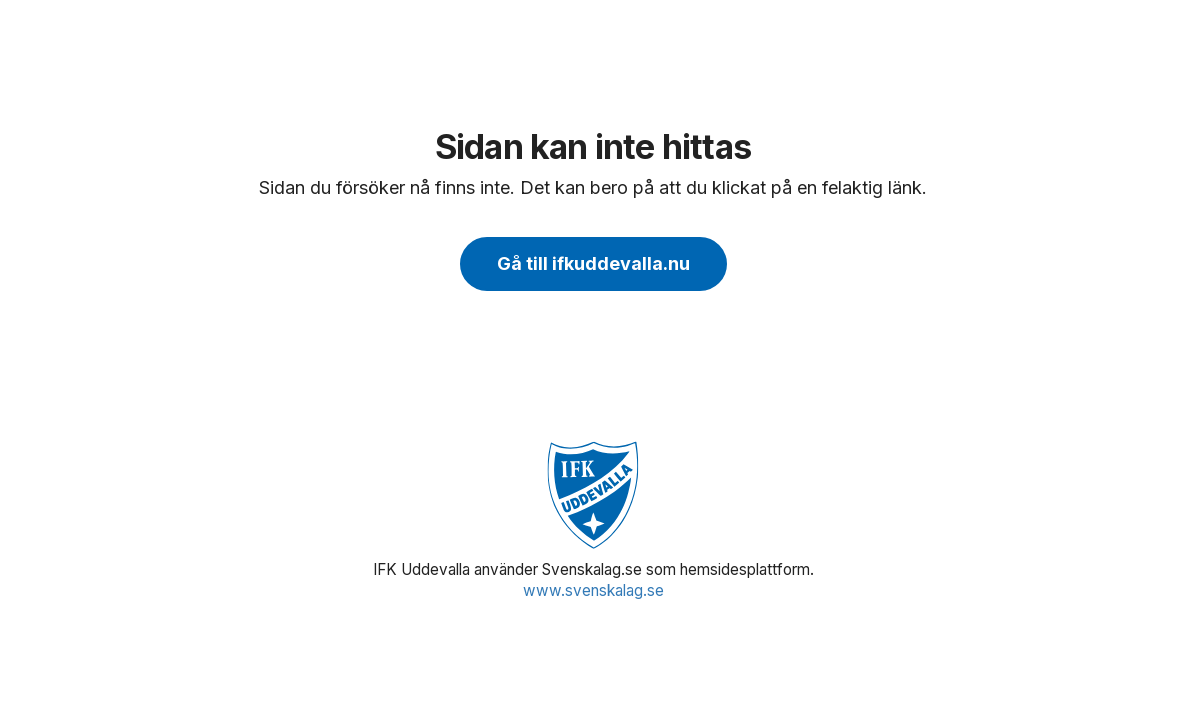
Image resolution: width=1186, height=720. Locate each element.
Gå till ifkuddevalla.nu (593, 263)
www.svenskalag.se (593, 590)
